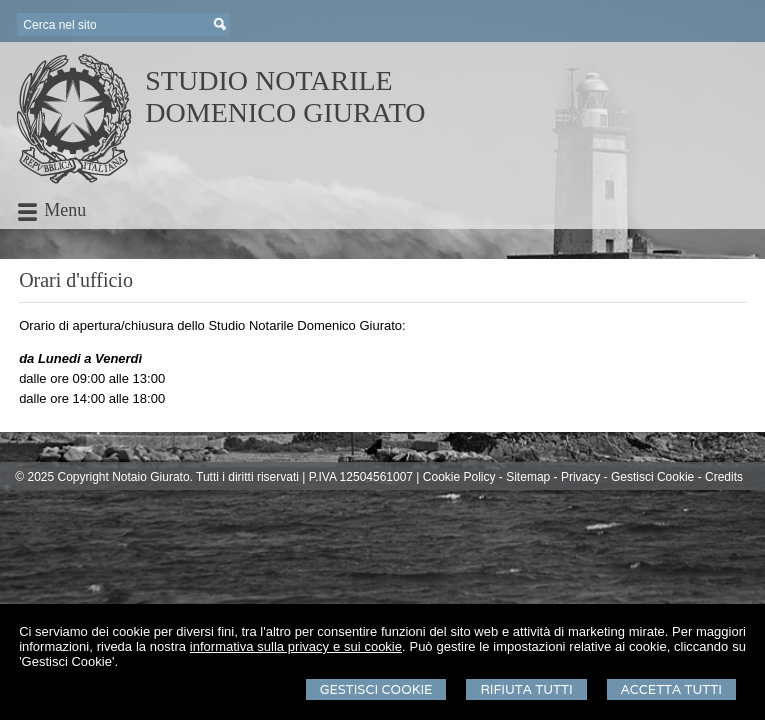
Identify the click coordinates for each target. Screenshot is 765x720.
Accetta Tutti (671, 689)
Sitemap (528, 477)
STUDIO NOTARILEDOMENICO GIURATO (285, 96)
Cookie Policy (459, 477)
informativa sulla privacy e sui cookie (296, 646)
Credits (724, 477)
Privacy (580, 477)
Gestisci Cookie (376, 689)
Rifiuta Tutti (526, 689)
